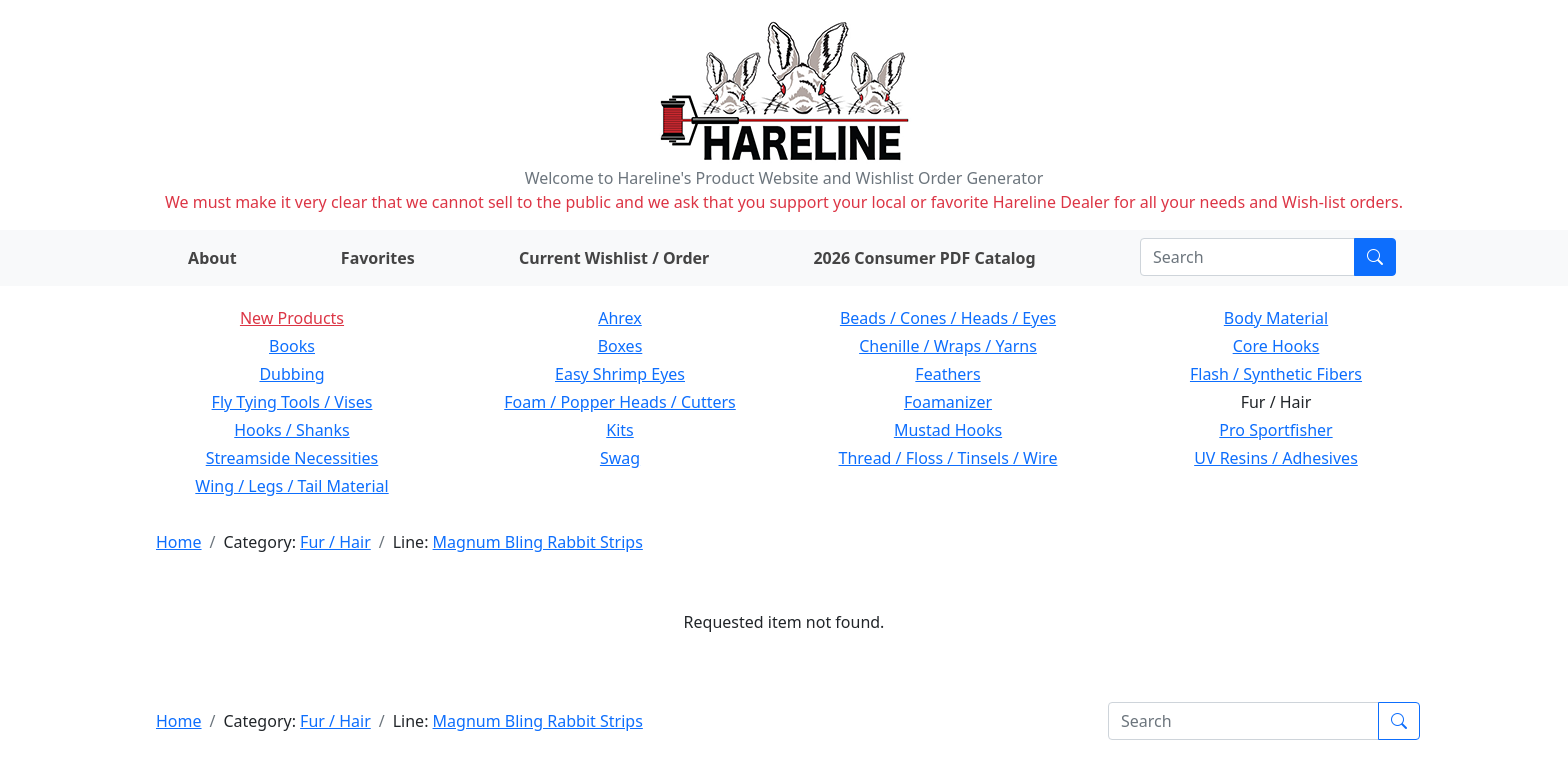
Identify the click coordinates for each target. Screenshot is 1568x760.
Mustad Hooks (948, 430)
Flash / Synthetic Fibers (1276, 374)
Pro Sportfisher (1275, 430)
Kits (619, 430)
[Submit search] (1375, 257)
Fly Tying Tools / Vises (292, 402)
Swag (620, 458)
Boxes (620, 346)
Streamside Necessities (292, 458)
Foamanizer (948, 402)
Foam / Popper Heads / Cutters (620, 402)
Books (292, 346)
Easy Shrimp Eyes (620, 374)
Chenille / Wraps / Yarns (948, 346)
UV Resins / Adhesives (1276, 458)
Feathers (947, 374)
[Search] (1247, 257)
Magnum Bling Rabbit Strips (538, 542)
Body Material (1276, 318)
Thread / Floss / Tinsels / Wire (948, 458)
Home (179, 542)
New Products (292, 318)
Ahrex (620, 318)
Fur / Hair (335, 542)
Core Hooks (1276, 346)
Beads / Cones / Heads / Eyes (948, 318)
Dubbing (291, 374)
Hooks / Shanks (291, 430)
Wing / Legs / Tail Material (291, 486)
